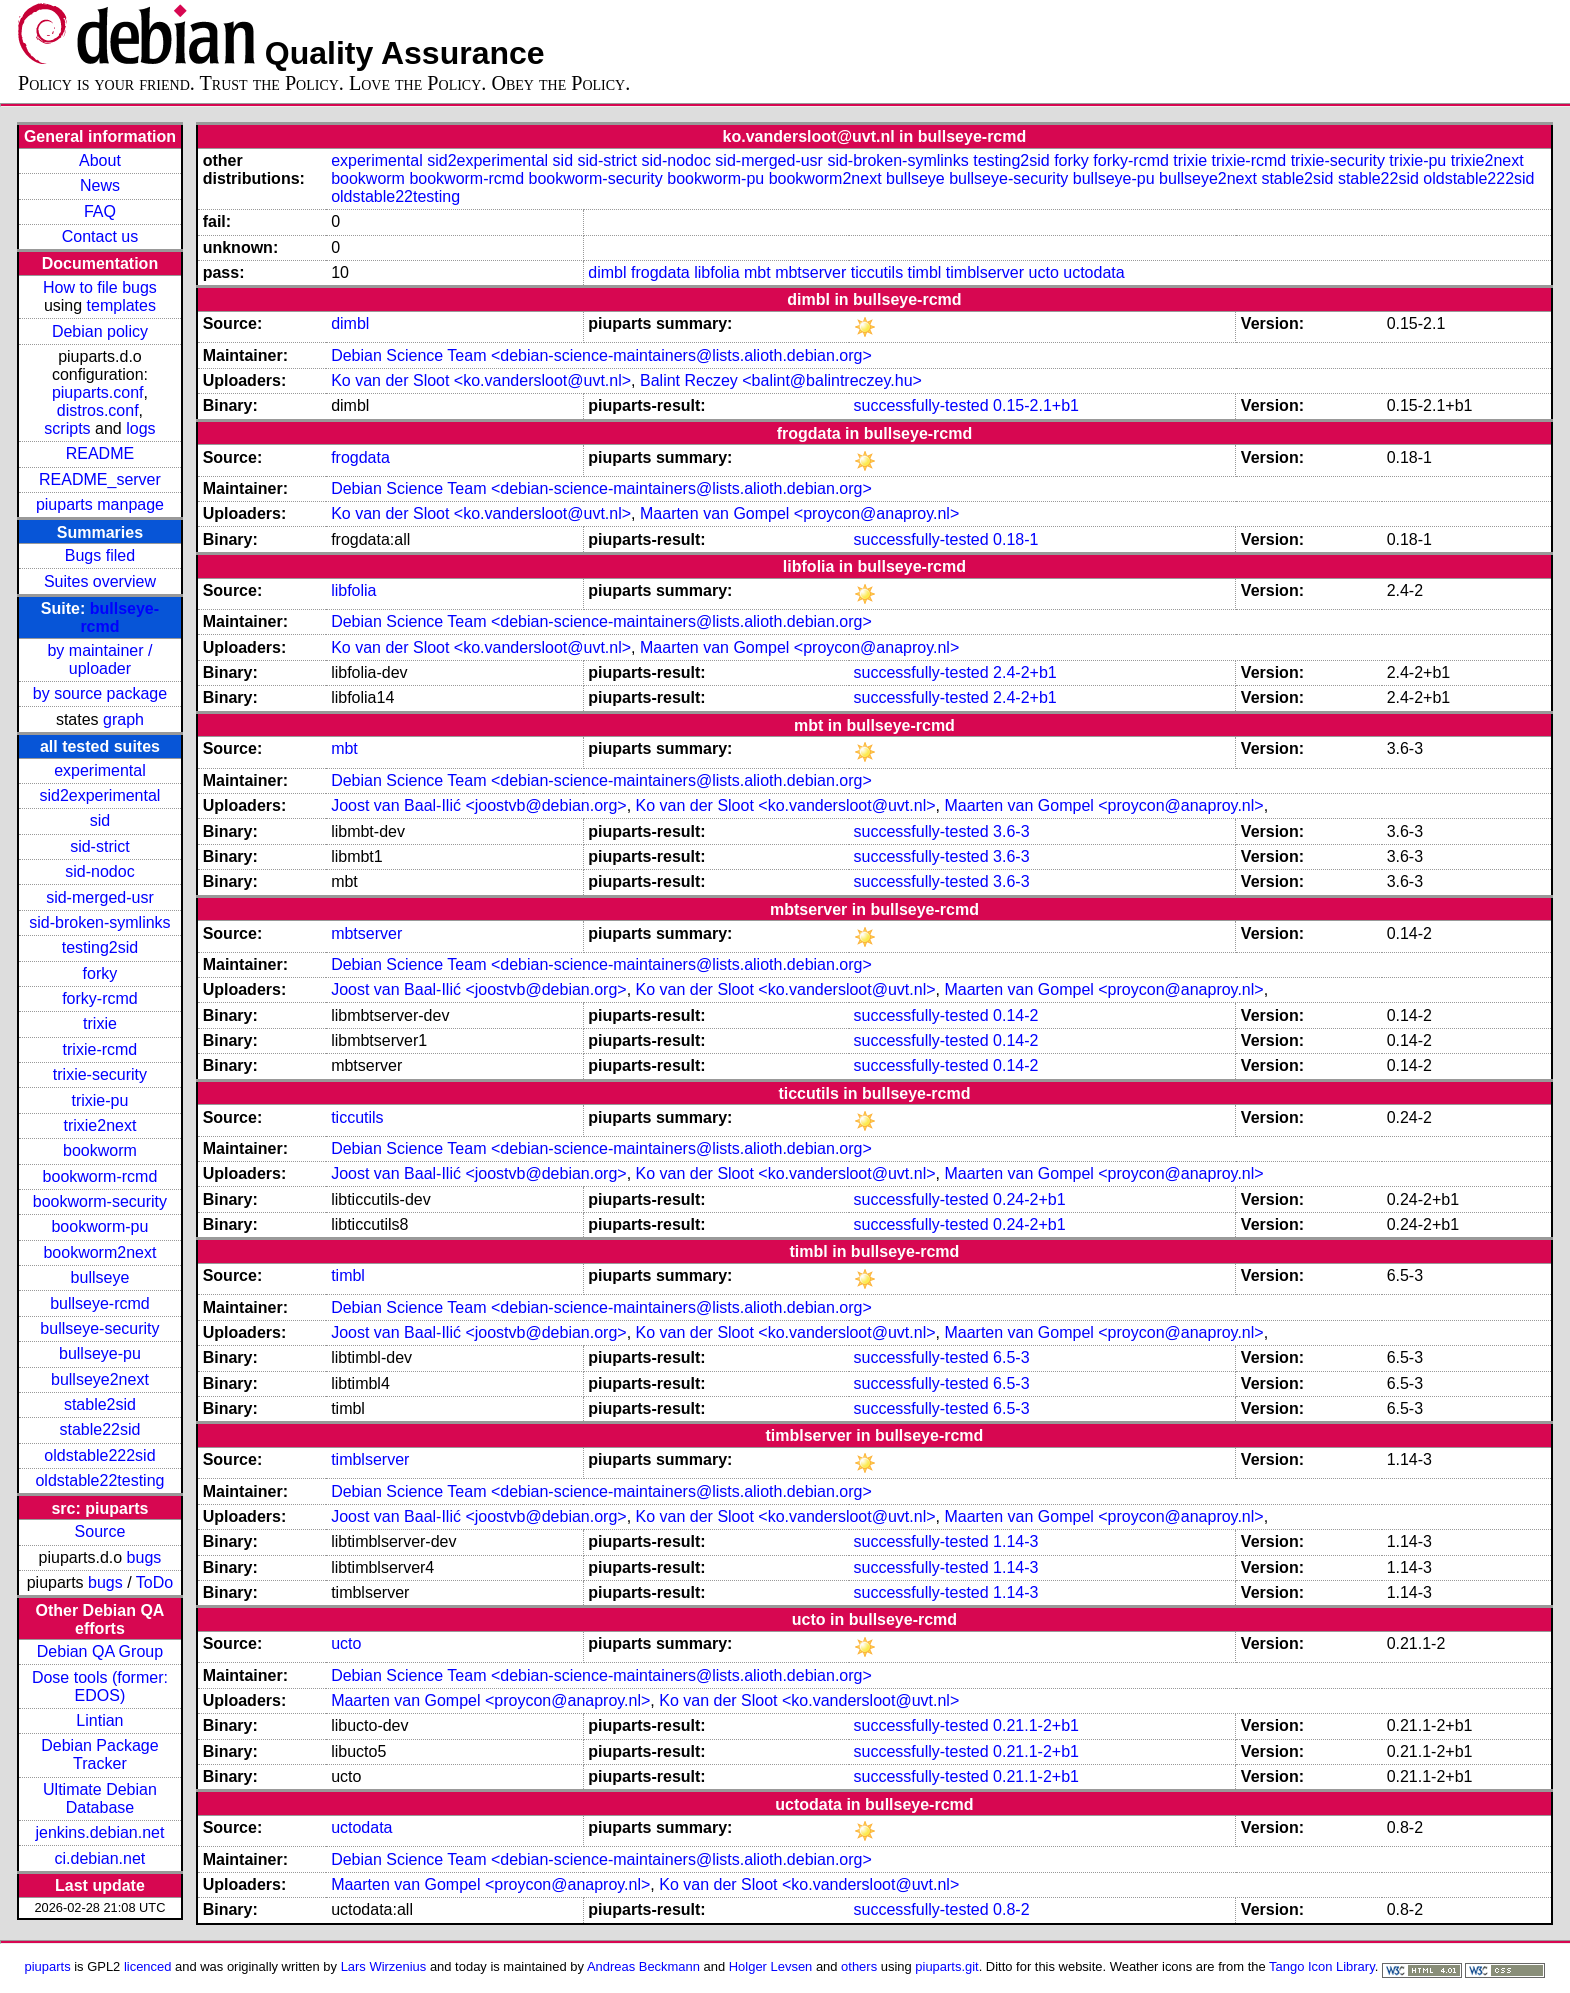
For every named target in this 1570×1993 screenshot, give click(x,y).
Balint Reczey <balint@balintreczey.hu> (781, 380)
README (100, 453)
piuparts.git (946, 1966)
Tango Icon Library (1322, 1966)
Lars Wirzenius (384, 1966)
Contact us (100, 236)
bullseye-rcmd (100, 1303)
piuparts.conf (98, 392)
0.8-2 (1011, 1909)
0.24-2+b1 (1029, 1199)
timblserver (985, 272)
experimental (100, 770)
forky (100, 973)
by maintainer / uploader (99, 659)
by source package (100, 693)
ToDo (154, 1582)
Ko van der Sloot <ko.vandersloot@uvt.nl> (481, 380)
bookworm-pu (99, 1226)
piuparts (48, 1966)
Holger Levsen (771, 1966)
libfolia (716, 272)
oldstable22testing (99, 1480)
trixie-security (100, 1074)
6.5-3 (1011, 1357)
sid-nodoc (99, 871)
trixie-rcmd (100, 1049)
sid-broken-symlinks (99, 922)
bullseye (100, 1277)
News (100, 185)
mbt (757, 272)
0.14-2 (1015, 1015)
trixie (100, 1023)
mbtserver (810, 272)
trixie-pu (99, 1100)
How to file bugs (100, 287)
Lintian (99, 1720)
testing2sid (100, 947)
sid (100, 820)
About (100, 160)
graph (123, 719)
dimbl (607, 272)
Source (100, 1531)
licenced (148, 1966)
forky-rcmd (100, 998)
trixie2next (99, 1125)
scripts (67, 428)
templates (121, 305)
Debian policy (100, 331)
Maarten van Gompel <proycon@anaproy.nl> (799, 513)
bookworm (100, 1150)
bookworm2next (99, 1252)
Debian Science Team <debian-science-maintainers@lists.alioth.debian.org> (601, 355)
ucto (1044, 272)
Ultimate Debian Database (100, 1798)
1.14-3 (1015, 1541)
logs (140, 428)
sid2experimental (99, 795)
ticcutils (877, 272)
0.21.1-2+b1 (1036, 1725)
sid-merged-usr (100, 897)
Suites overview (100, 581)
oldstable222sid (99, 1455)
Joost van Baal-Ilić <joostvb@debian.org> (479, 805)
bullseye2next (100, 1379)
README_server (100, 479)
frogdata (660, 272)
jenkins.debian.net (99, 1832)
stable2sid (100, 1404)
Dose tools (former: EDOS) (100, 1686)
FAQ (100, 211)
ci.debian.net (100, 1858)
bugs (144, 1557)
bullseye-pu (100, 1353)
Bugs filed (100, 555)
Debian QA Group (100, 1651)
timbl (925, 272)
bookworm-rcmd (100, 1176)
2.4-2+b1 (1025, 672)
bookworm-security (100, 1201)
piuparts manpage (100, 504)
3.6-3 (1011, 831)
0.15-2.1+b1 (1036, 405)
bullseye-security (99, 1328)
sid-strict (100, 846)
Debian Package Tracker (99, 1754)
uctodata (1093, 272)
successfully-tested (920, 405)
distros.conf (98, 410)
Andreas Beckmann (643, 1966)
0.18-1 (1015, 539)
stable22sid (99, 1429)
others (859, 1966)
